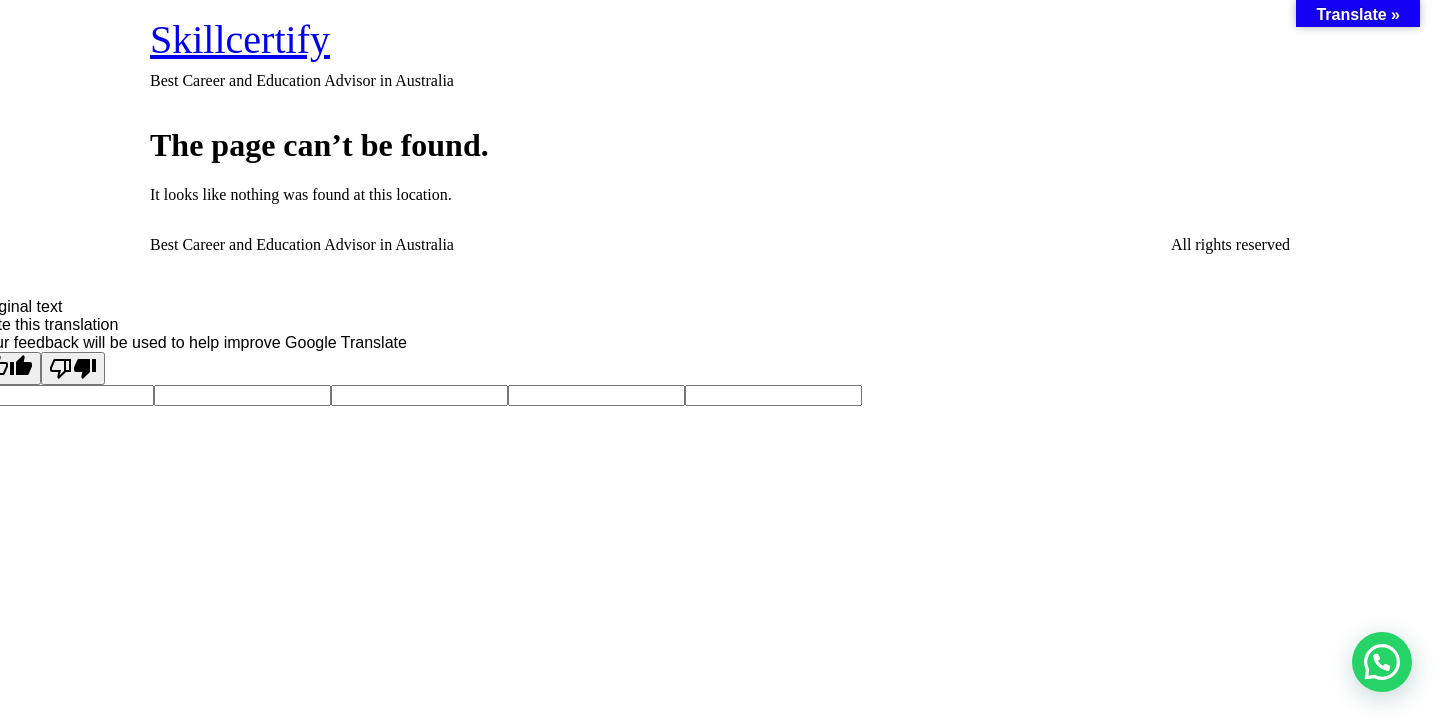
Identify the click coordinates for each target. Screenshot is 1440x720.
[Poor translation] (73, 368)
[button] (1382, 662)
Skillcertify (240, 39)
